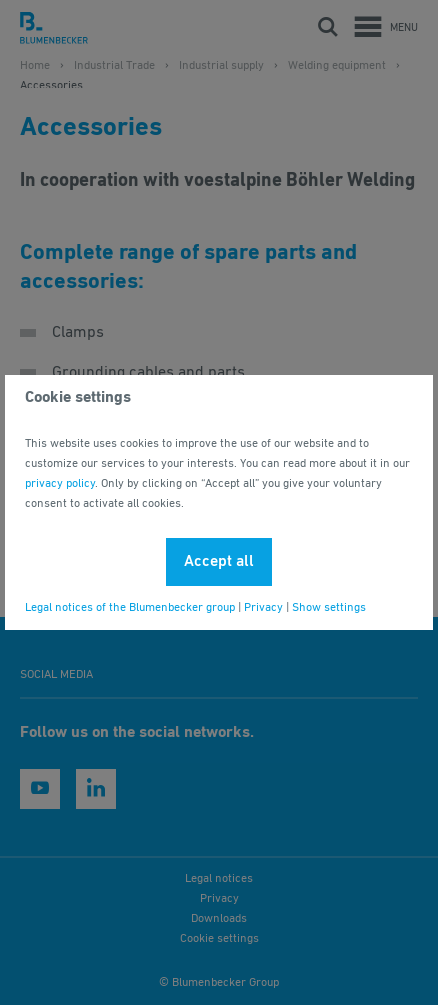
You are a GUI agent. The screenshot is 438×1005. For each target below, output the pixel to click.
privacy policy (60, 484)
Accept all (219, 562)
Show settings (329, 608)
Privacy (263, 608)
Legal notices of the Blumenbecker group (130, 608)
